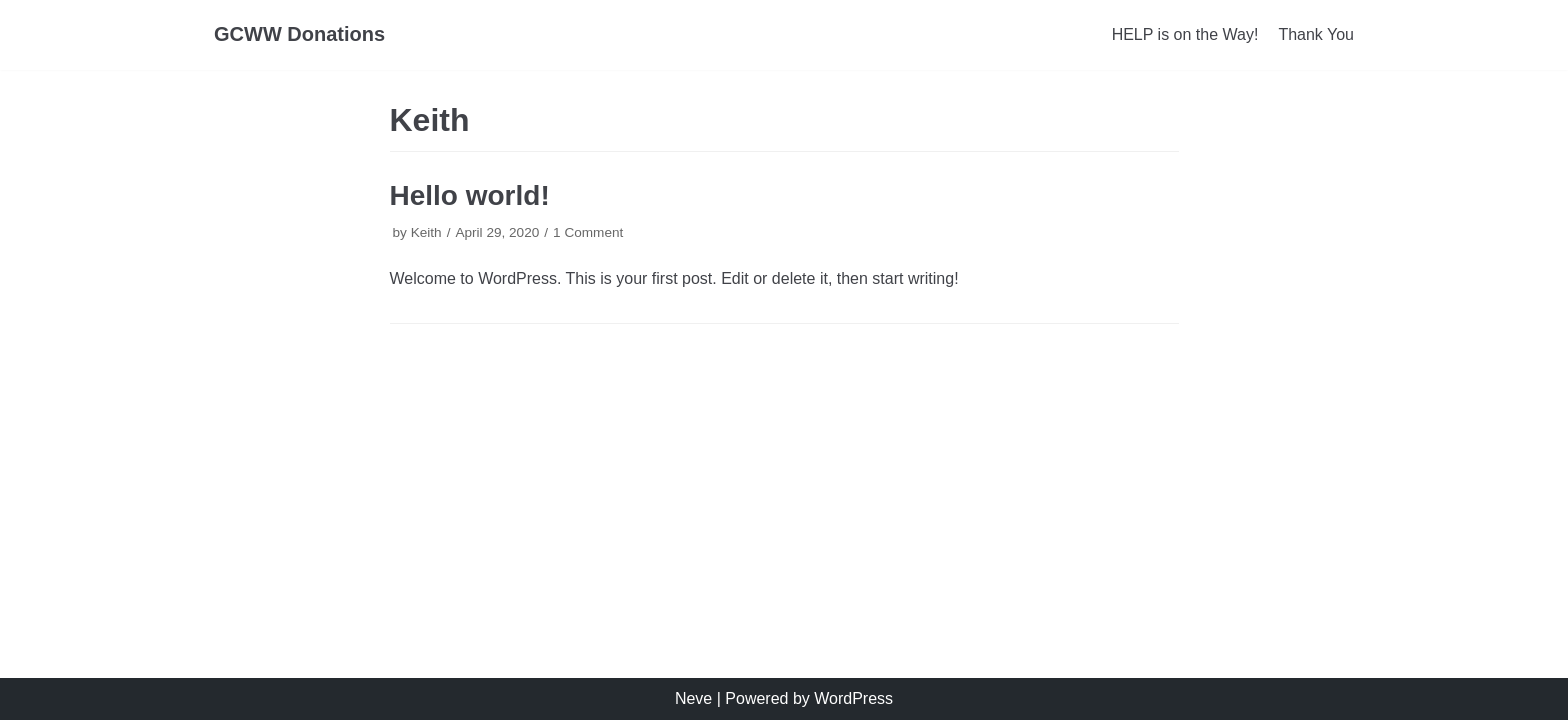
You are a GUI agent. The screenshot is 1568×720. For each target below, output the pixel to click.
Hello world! (470, 195)
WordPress (853, 698)
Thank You (1316, 34)
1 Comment (588, 232)
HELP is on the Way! (1185, 34)
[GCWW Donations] (299, 35)
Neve (693, 698)
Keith (426, 232)
